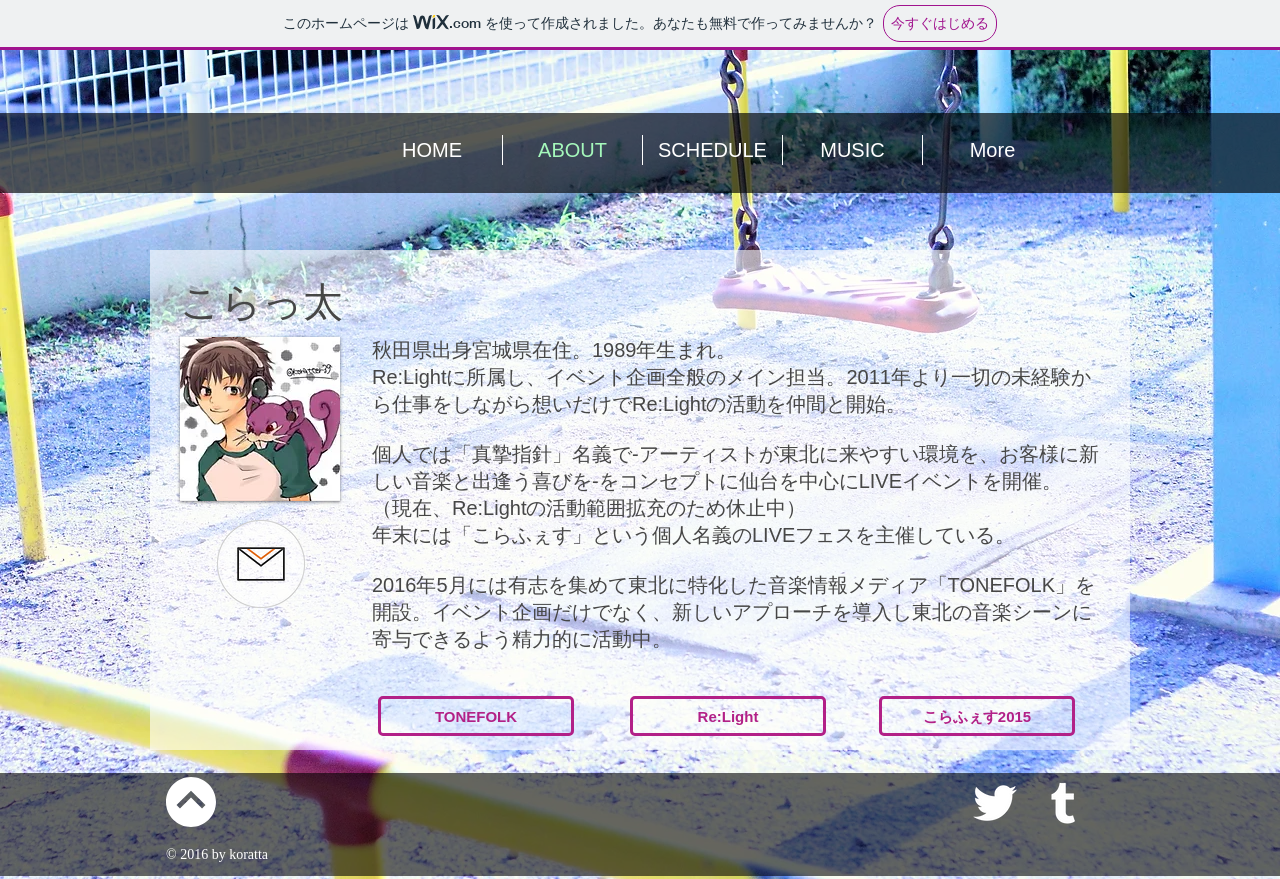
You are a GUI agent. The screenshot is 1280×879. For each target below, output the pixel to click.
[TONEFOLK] (476, 716)
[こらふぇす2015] (977, 716)
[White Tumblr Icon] (1063, 803)
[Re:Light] (728, 716)
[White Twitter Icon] (995, 803)
